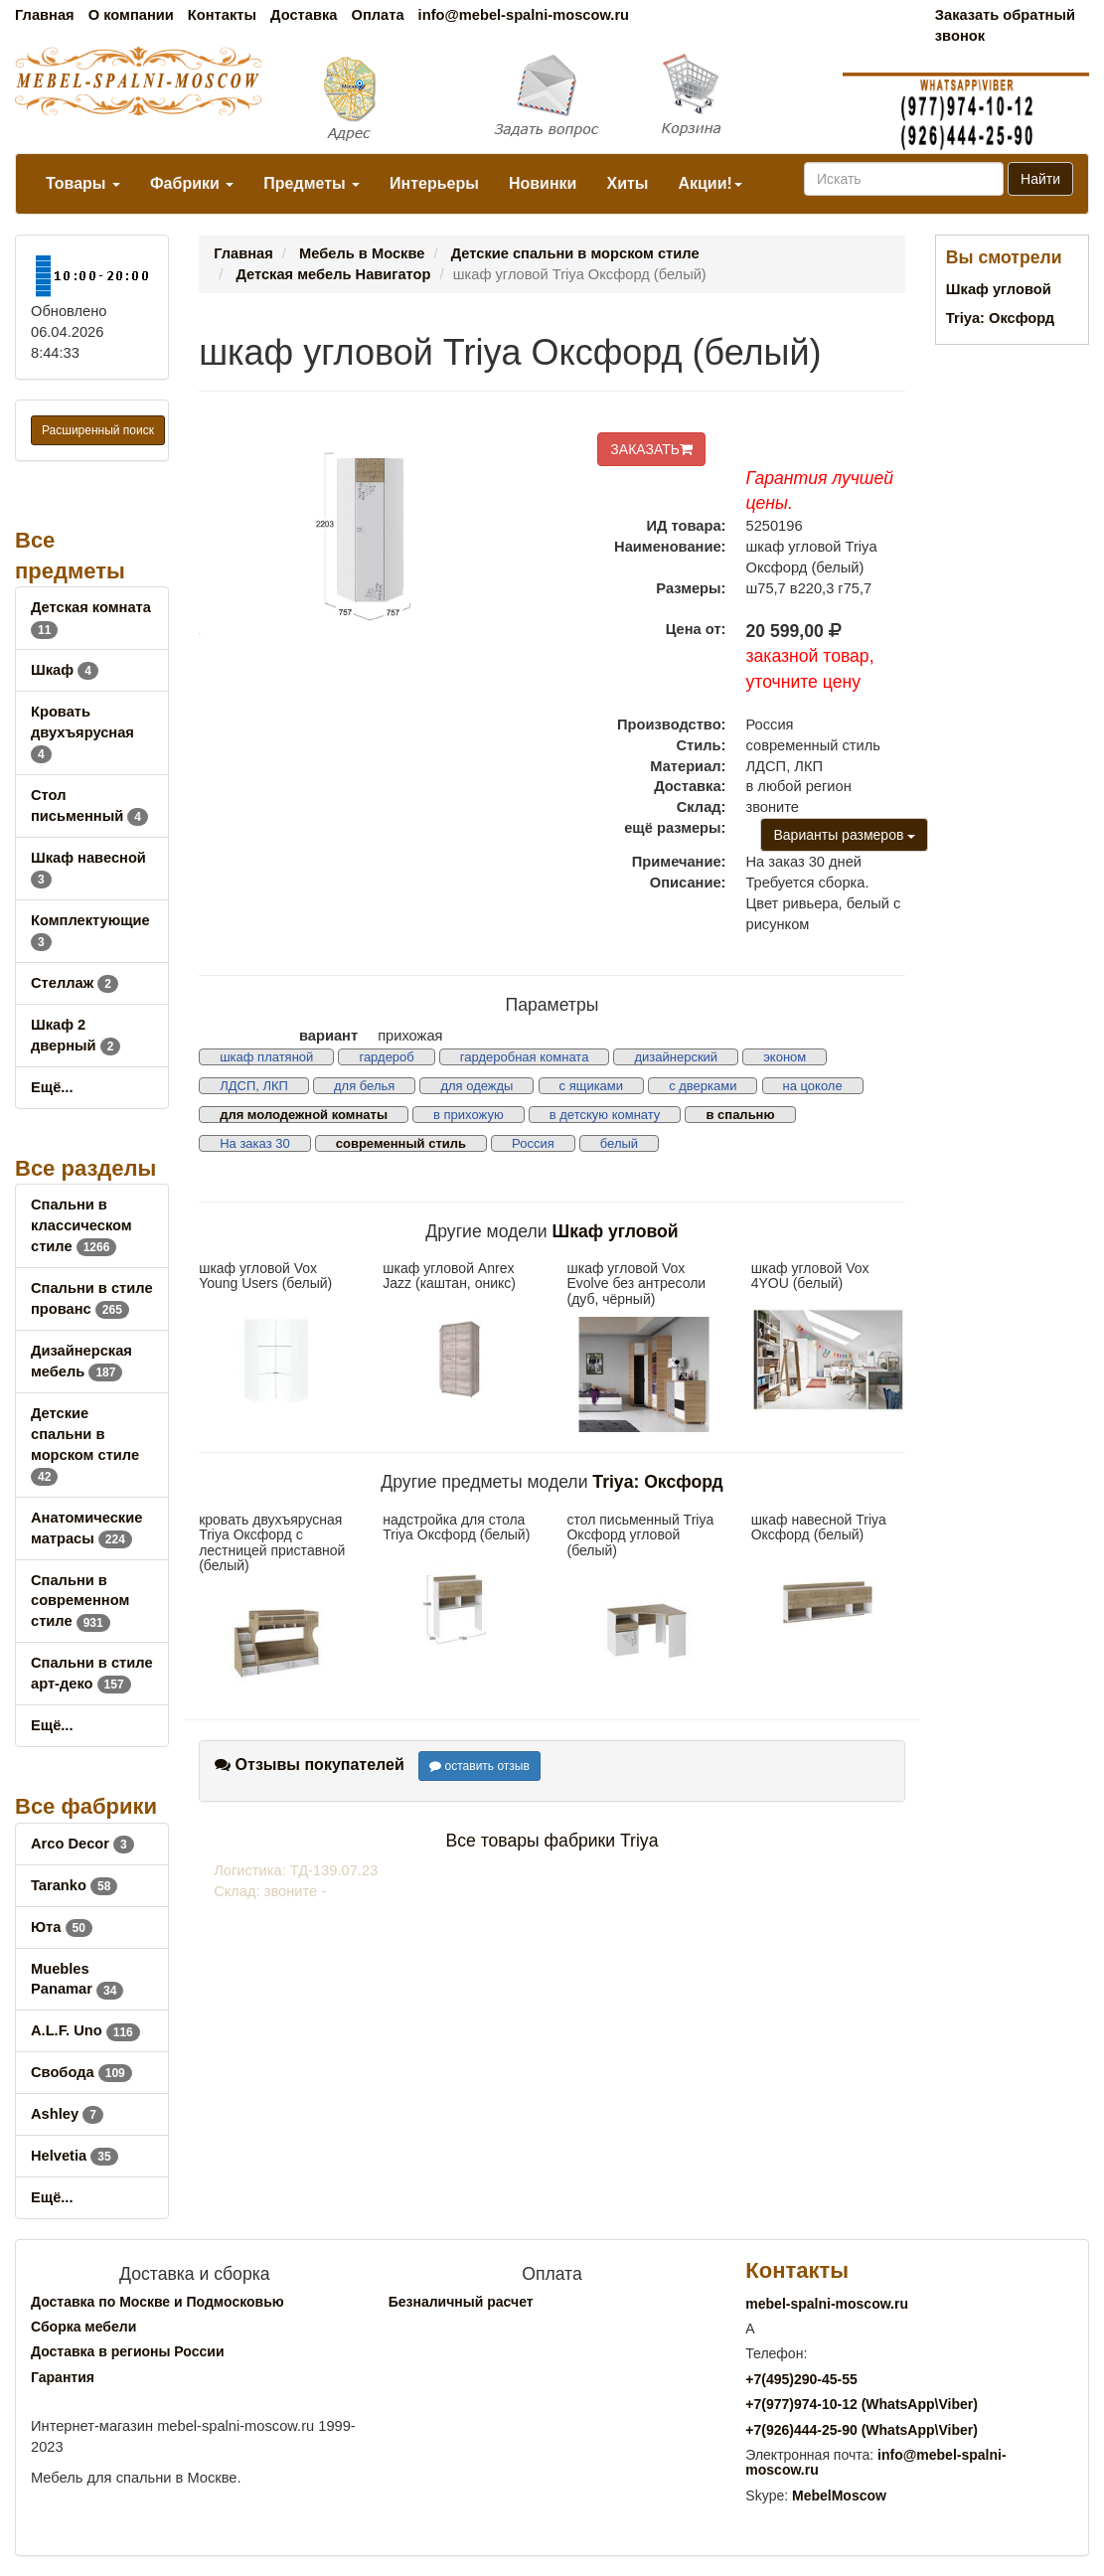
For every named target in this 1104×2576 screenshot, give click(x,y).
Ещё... (52, 1087)
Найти (1040, 179)
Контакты (222, 15)
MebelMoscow (839, 2495)
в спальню (740, 1114)
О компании (131, 15)
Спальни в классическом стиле (81, 1225)
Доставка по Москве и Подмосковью (157, 2302)
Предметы (311, 183)
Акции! (709, 183)
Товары (83, 183)
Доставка (303, 15)
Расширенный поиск (98, 430)
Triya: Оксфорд (657, 1482)
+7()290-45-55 (801, 2379)
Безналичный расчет (461, 2302)
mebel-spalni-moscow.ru (826, 2304)
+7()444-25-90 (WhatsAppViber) (861, 2430)
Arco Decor (82, 1844)
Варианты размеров (844, 835)
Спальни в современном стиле (80, 1601)
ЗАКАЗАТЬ (651, 449)
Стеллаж (74, 983)
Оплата (377, 15)
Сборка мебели (83, 2326)
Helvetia (74, 2156)
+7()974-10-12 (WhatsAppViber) (861, 2404)
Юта (61, 1927)
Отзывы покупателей (309, 1764)
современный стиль (401, 1143)
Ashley (67, 2114)
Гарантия (62, 2377)
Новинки (543, 183)
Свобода (81, 2072)
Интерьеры (434, 183)
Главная (45, 15)
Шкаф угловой (615, 1231)
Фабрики (192, 183)
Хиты (627, 183)
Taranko (74, 1885)
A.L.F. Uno (85, 2030)
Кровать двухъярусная (82, 732)
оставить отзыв (479, 1766)
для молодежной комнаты (304, 1114)
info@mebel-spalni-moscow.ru (523, 15)
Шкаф (64, 670)
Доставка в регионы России (128, 2351)
